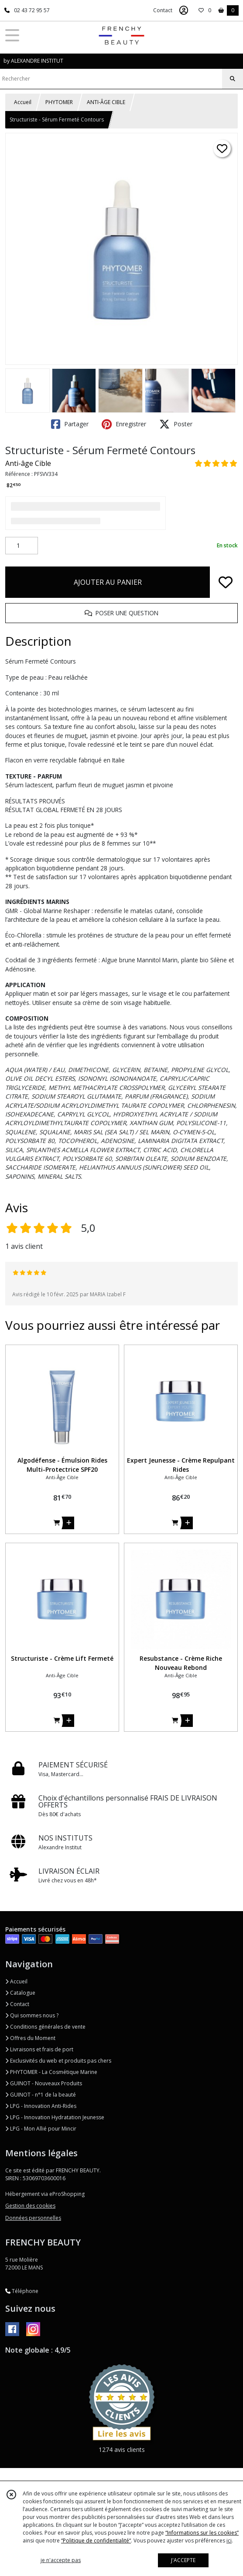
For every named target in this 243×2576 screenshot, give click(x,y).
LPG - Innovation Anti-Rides (40, 2106)
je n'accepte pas (61, 2560)
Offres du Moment (30, 2038)
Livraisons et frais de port (39, 2049)
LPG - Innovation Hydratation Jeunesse (54, 2117)
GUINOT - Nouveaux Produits (43, 2083)
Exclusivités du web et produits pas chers (58, 2060)
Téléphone (21, 2291)
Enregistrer (124, 424)
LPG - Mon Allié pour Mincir (40, 2128)
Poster (175, 424)
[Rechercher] (232, 79)
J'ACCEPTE (183, 2560)
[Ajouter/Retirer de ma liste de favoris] (225, 582)
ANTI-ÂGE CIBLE (106, 102)
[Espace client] (183, 10)
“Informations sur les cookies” (202, 2532)
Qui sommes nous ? (31, 2015)
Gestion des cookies (30, 2205)
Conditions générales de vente (45, 2026)
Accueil (22, 102)
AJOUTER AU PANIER (108, 582)
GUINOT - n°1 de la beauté (40, 2094)
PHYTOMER (59, 102)
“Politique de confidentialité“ (96, 2540)
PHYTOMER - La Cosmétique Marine (51, 2072)
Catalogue (20, 1992)
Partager (70, 424)
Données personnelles (33, 2218)
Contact (162, 10)
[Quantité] (21, 545)
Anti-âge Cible (28, 463)
